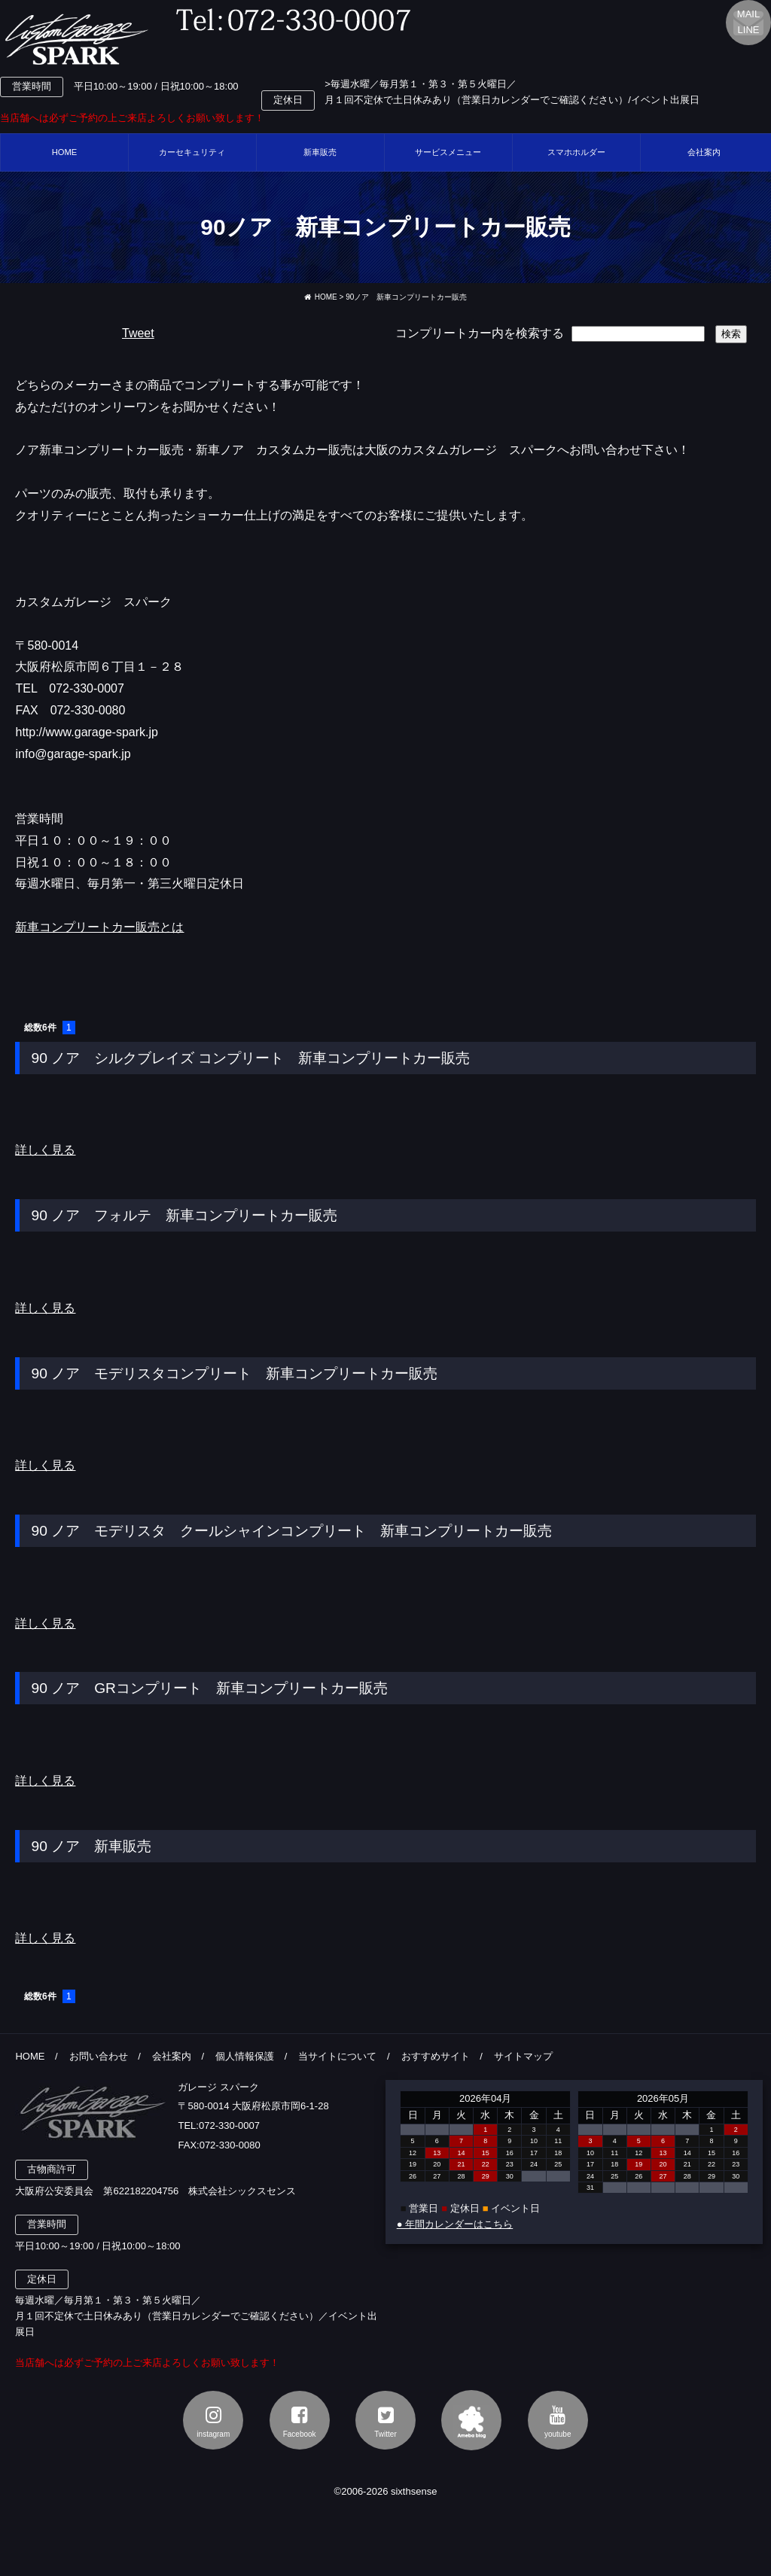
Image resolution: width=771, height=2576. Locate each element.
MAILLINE (748, 21)
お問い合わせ (98, 2056)
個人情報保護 (244, 2056)
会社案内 (171, 2056)
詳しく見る (45, 1149)
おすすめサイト (435, 2056)
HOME (65, 152)
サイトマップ (523, 2056)
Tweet (138, 333)
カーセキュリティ (192, 152)
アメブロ (471, 2420)
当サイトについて (337, 2056)
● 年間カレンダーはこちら (455, 2224)
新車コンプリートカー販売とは (99, 927)
